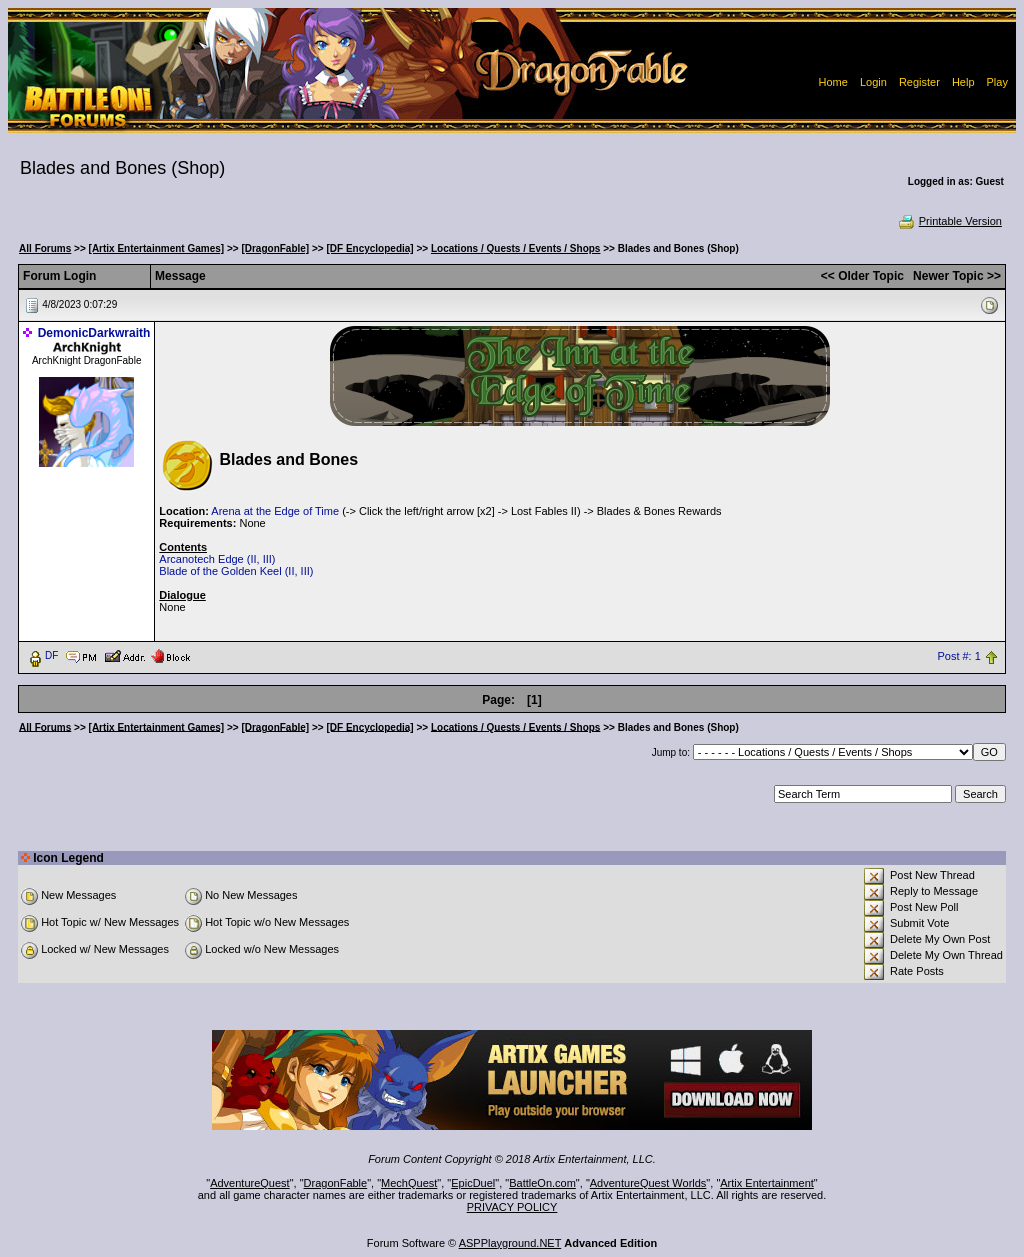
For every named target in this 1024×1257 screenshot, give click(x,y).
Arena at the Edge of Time (275, 511)
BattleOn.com (542, 1183)
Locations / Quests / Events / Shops (515, 248)
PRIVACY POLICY (512, 1207)
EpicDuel (473, 1183)
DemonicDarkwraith (94, 333)
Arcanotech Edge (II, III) (217, 559)
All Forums (45, 248)
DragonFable (336, 1183)
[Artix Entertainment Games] (157, 248)
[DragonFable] (275, 248)
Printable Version (949, 221)
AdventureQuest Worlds (648, 1183)
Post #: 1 (958, 656)
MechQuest (409, 1183)
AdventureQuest (250, 1183)
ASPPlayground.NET (510, 1243)
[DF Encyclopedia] (369, 248)
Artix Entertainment (767, 1183)
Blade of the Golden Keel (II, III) (236, 571)
